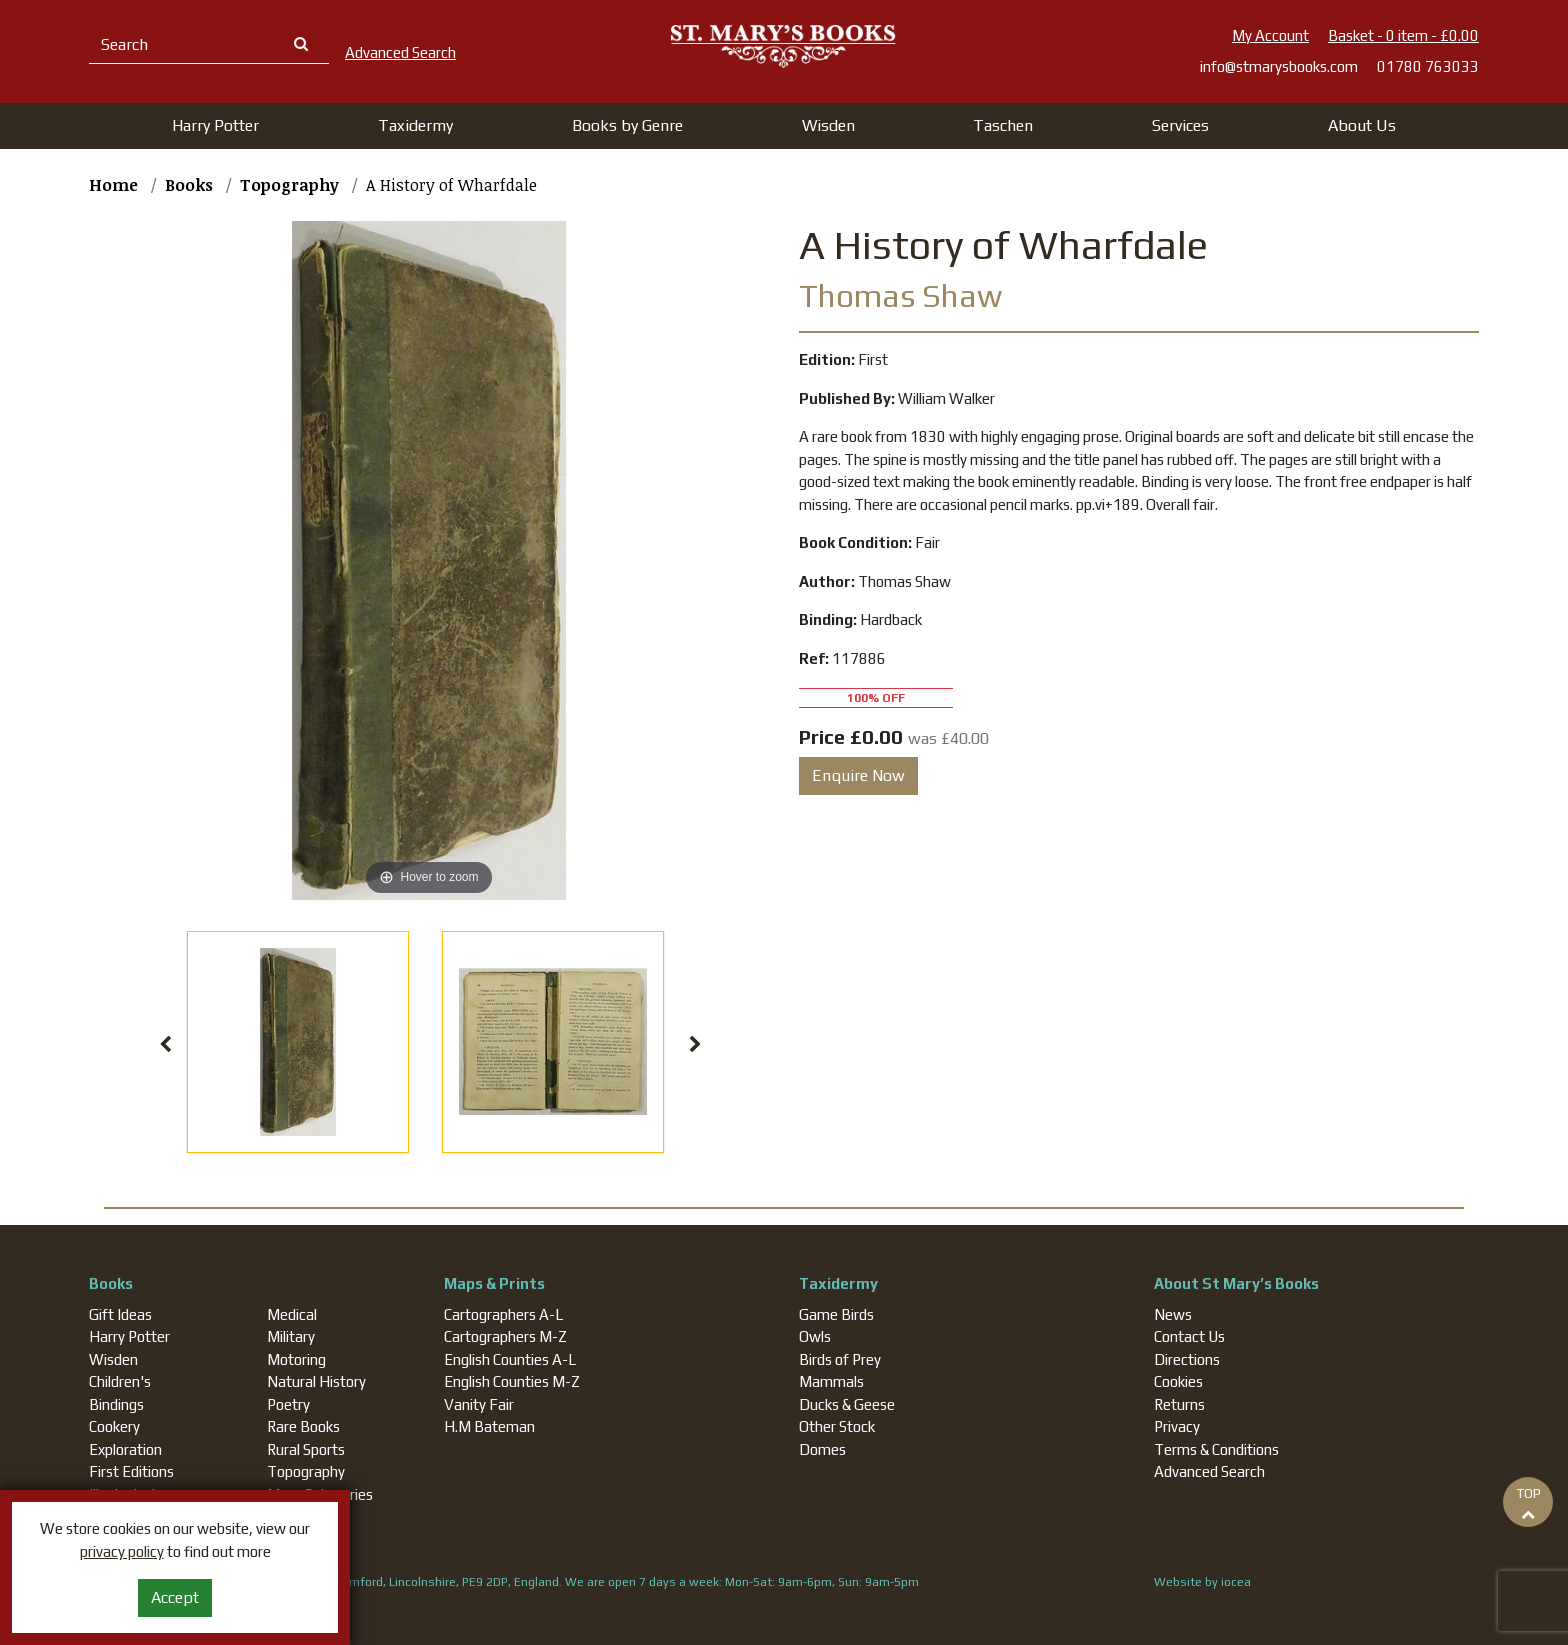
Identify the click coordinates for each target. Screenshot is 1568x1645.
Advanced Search (1209, 1471)
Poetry (288, 1404)
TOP (1528, 1503)
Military (291, 1336)
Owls (815, 1336)
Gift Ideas (120, 1314)
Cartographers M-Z (505, 1336)
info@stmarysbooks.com (1279, 66)
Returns (1179, 1404)
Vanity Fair (479, 1404)
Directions (1187, 1359)
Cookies (1178, 1381)
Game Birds (836, 1314)
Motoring (296, 1359)
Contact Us (1189, 1336)
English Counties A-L (510, 1359)
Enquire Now (858, 775)
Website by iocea (1202, 1582)
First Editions (131, 1471)
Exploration (125, 1449)
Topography (306, 1471)
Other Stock (837, 1426)
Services (1180, 125)
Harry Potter (129, 1336)
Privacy (1177, 1426)
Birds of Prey (840, 1359)
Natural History (316, 1381)
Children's (120, 1381)
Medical (292, 1314)
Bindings (116, 1404)
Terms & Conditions (1216, 1449)
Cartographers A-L (503, 1314)
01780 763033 (1428, 66)
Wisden (113, 1359)
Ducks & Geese (847, 1404)
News (1173, 1314)
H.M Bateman (489, 1426)
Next (696, 1045)
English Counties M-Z (512, 1381)
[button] (215, 126)
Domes (822, 1449)
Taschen (1003, 125)
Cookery (114, 1426)
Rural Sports (306, 1449)
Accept (175, 1597)
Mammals (831, 1381)
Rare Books (303, 1426)
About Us (1362, 125)
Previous (166, 1045)
